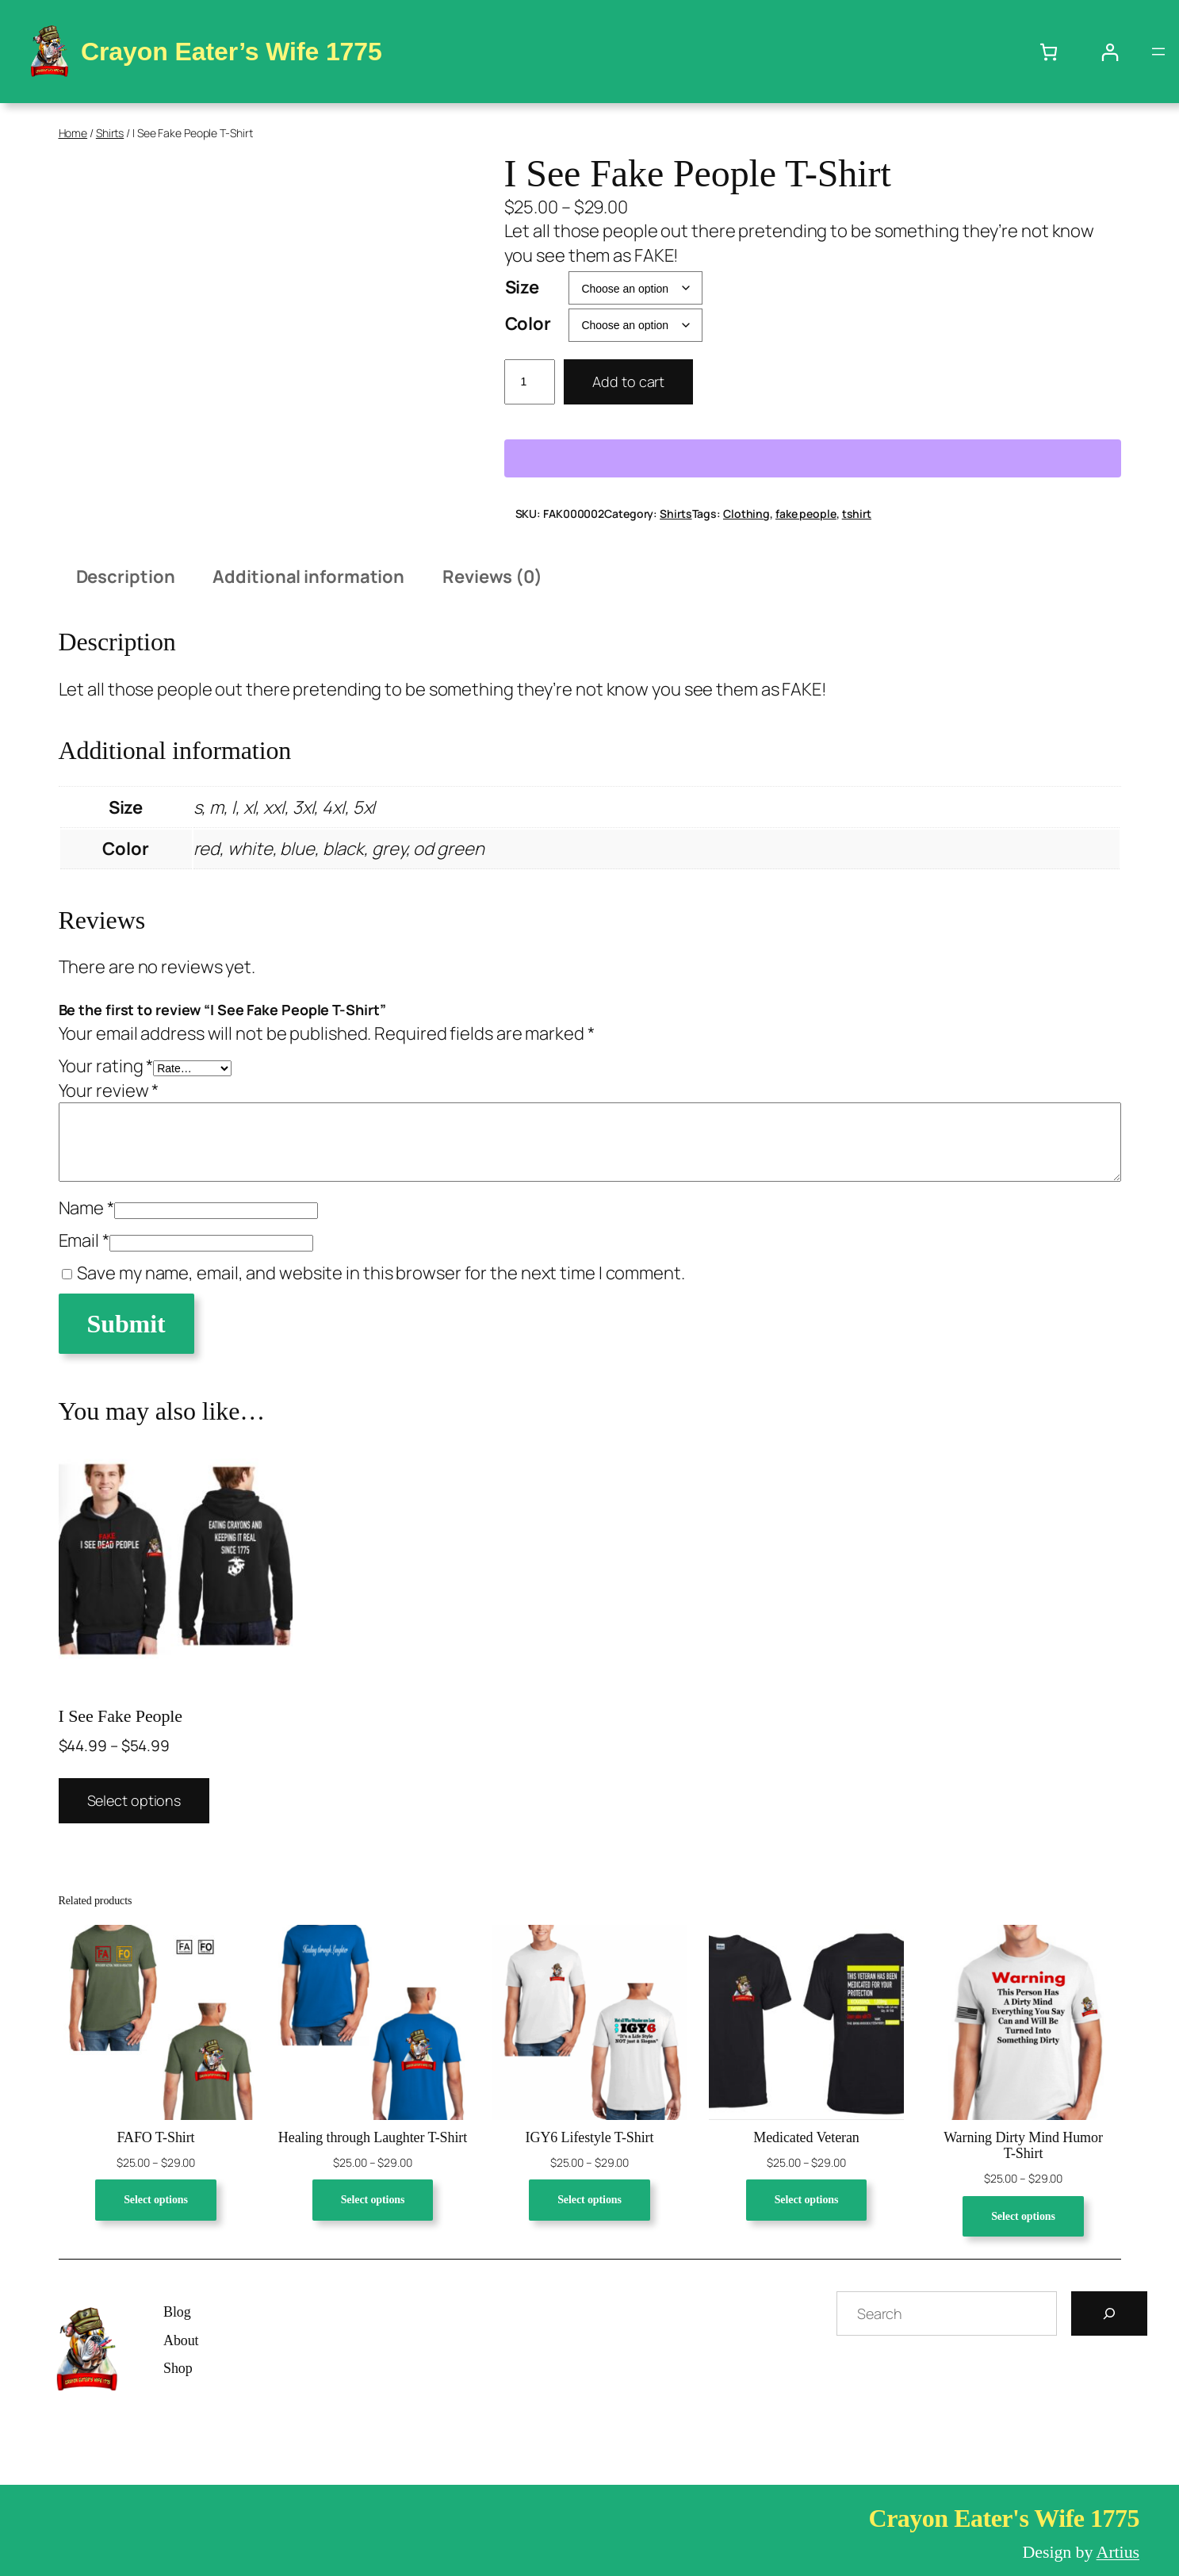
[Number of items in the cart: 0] (1048, 52)
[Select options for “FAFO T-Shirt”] (155, 2200)
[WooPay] (812, 458)
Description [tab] (125, 576)
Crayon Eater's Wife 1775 (1004, 2518)
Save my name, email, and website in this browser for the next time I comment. (380, 1273)
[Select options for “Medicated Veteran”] (806, 2200)
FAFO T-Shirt (155, 2137)
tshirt (856, 513)
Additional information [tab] (308, 576)
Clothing (746, 513)
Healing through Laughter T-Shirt (372, 2137)
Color (528, 323)
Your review (109, 1090)
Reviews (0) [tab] (492, 576)
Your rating (106, 1066)
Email (84, 1240)
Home (73, 132)
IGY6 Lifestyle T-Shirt (590, 2137)
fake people (805, 513)
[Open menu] (1158, 51)
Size (522, 287)
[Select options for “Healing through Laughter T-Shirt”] (373, 2200)
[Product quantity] (530, 381)
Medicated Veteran (806, 2137)
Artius (1118, 2552)
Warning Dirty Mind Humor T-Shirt (1023, 2145)
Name (86, 1208)
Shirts (110, 132)
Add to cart (628, 381)
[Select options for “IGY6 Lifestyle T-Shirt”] (589, 2200)
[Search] (1109, 2313)
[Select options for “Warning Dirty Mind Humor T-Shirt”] (1023, 2216)
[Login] (1109, 52)
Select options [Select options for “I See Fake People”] (134, 1800)
